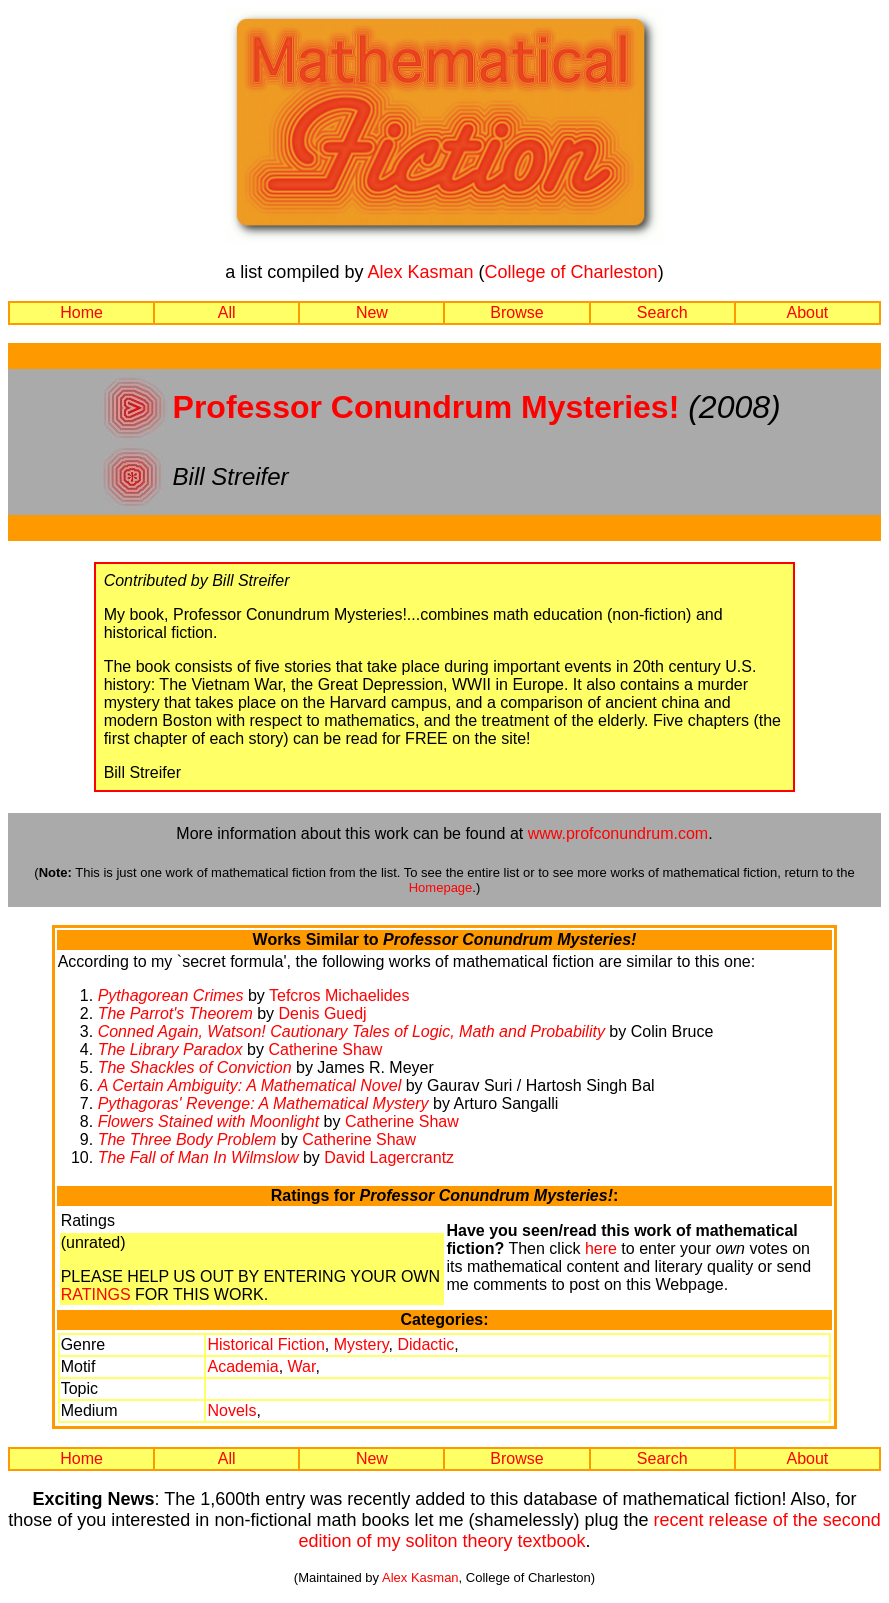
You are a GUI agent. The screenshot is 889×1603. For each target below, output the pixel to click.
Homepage (441, 887)
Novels (231, 1410)
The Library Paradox (170, 1049)
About (807, 312)
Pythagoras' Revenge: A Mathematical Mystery (263, 1103)
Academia (242, 1366)
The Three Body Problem (187, 1139)
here (601, 1248)
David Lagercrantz (389, 1157)
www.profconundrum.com (618, 833)
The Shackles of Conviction (195, 1067)
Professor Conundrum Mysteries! (426, 407)
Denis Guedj (323, 1013)
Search (662, 312)
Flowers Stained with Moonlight (208, 1121)
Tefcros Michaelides (339, 995)
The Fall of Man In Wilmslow (198, 1157)
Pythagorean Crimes (171, 995)
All (227, 312)
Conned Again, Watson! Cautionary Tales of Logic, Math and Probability (351, 1031)
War (302, 1366)
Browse (516, 312)
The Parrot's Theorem (175, 1013)
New (372, 312)
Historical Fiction (265, 1344)
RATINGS (96, 1294)
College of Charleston (571, 272)
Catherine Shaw (325, 1049)
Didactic (425, 1344)
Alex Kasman (420, 272)
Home (81, 312)
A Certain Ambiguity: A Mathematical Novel (250, 1085)
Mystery (361, 1344)
